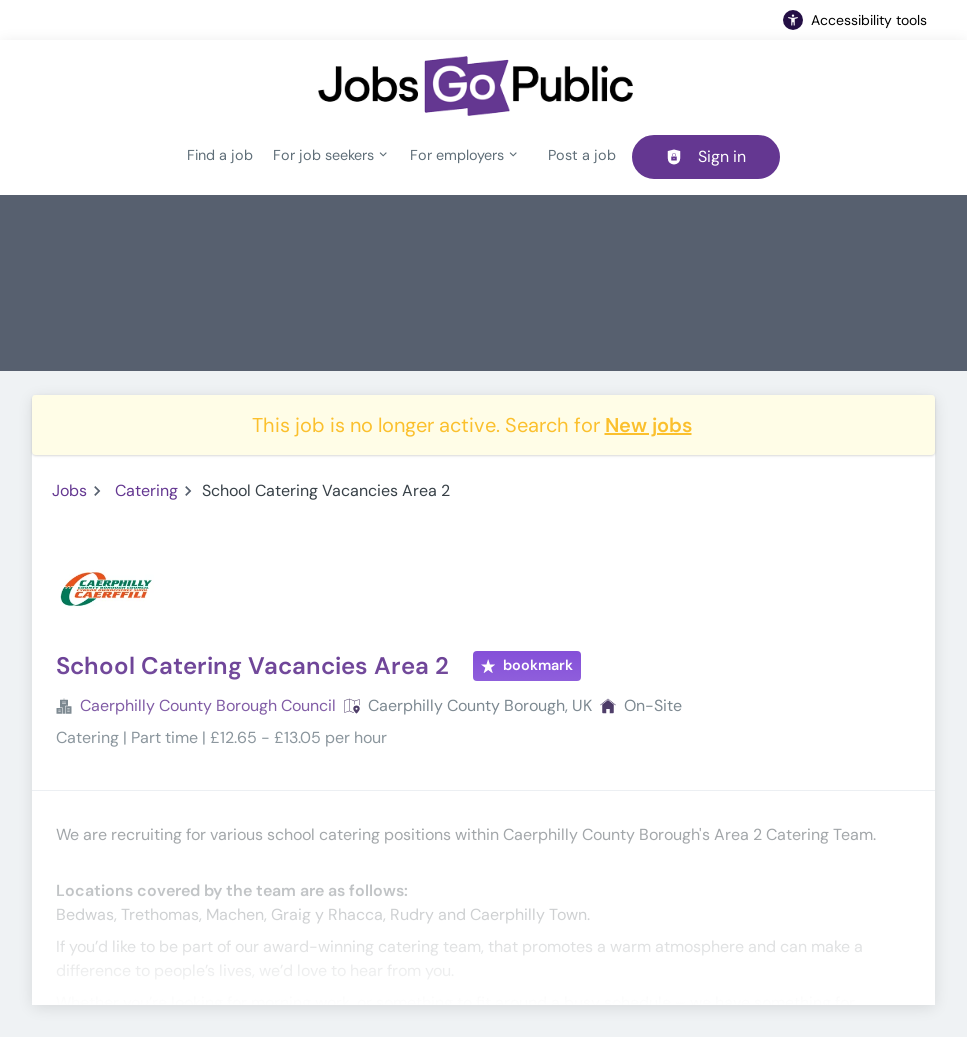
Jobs (69, 490)
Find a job (220, 155)
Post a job (582, 155)
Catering (146, 490)
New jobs (648, 425)
